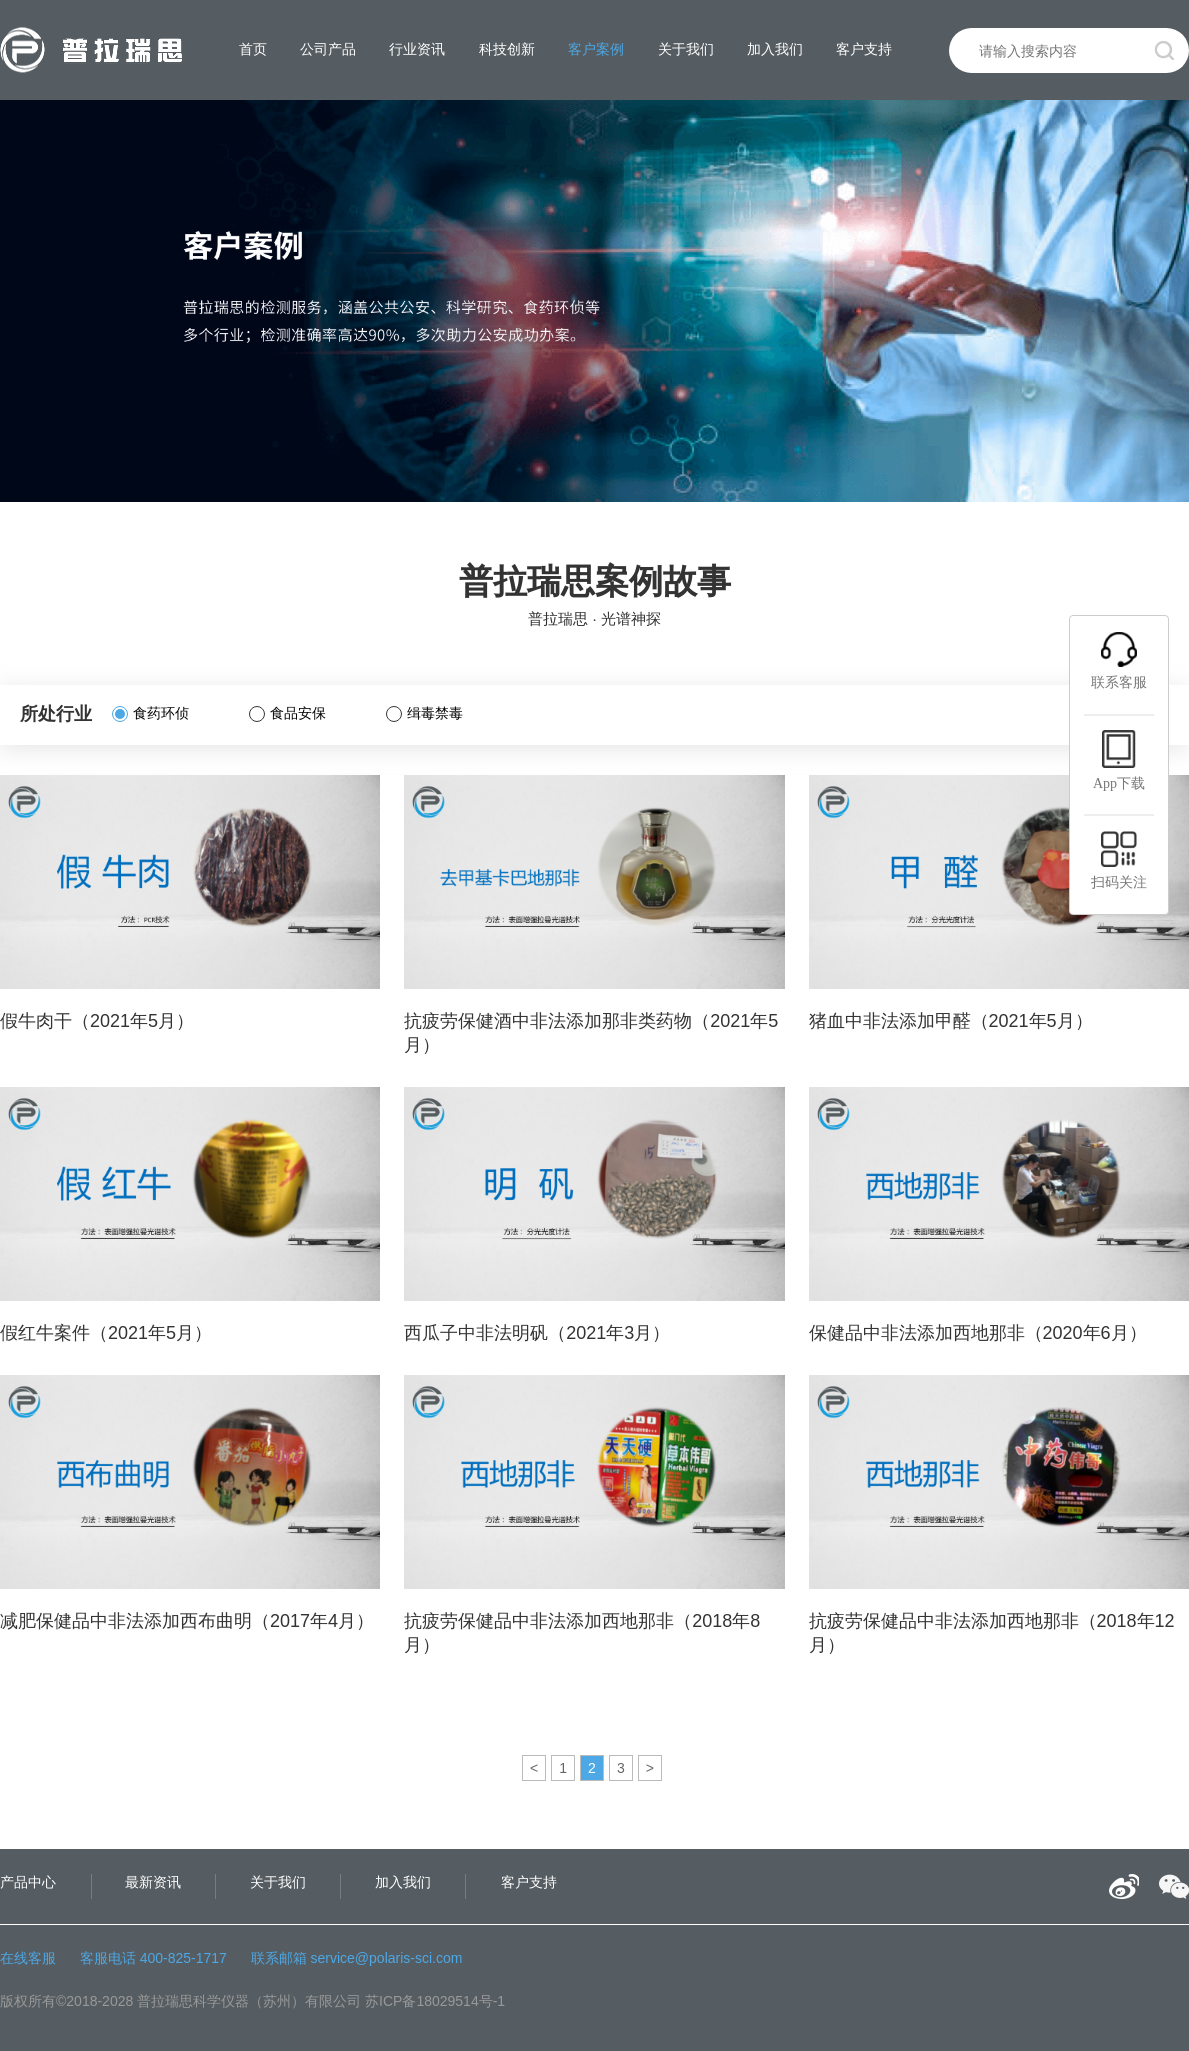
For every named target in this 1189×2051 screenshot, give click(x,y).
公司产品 (328, 49)
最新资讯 (153, 1882)
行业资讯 (417, 49)
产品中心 (28, 1882)
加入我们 (775, 49)
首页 (253, 49)
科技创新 (507, 49)
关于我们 (686, 49)
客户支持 (864, 49)
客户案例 (596, 49)
